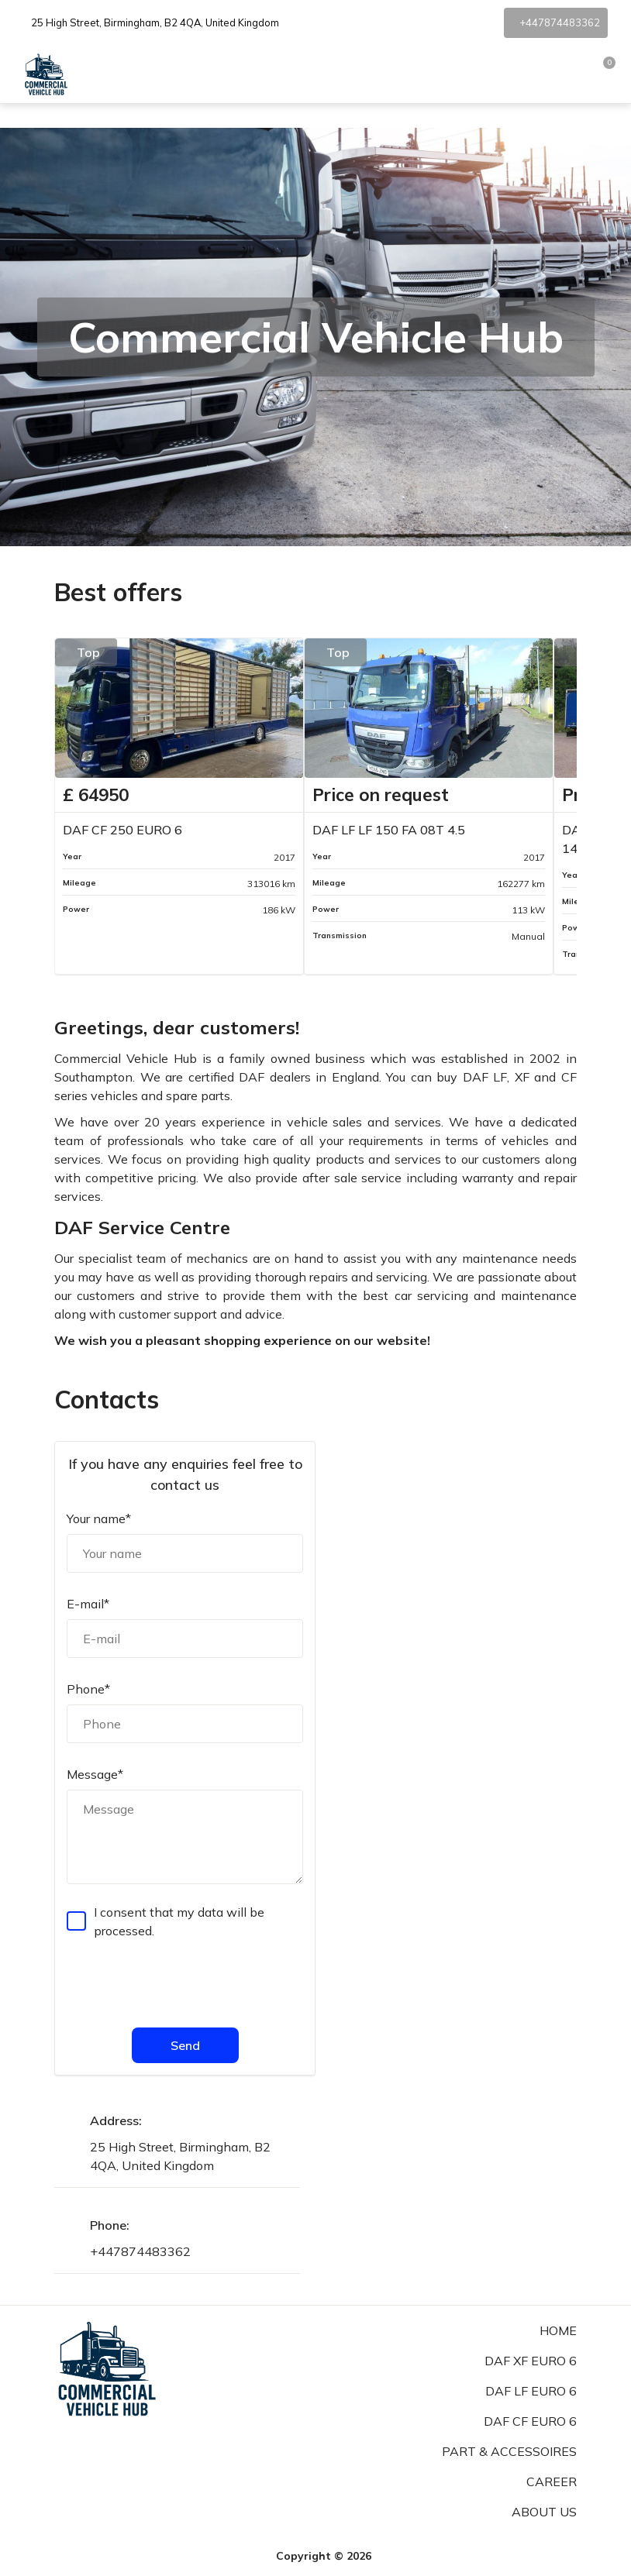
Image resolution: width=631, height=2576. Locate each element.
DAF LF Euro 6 (531, 2391)
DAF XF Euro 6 (530, 2360)
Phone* (88, 1689)
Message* (95, 1774)
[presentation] (184, 1982)
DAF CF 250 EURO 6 (122, 829)
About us (544, 2511)
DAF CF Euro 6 (530, 2421)
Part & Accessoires (509, 2451)
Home (558, 2330)
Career (551, 2481)
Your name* (99, 1518)
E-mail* (88, 1603)
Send (185, 2045)
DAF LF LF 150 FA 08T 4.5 (388, 829)
